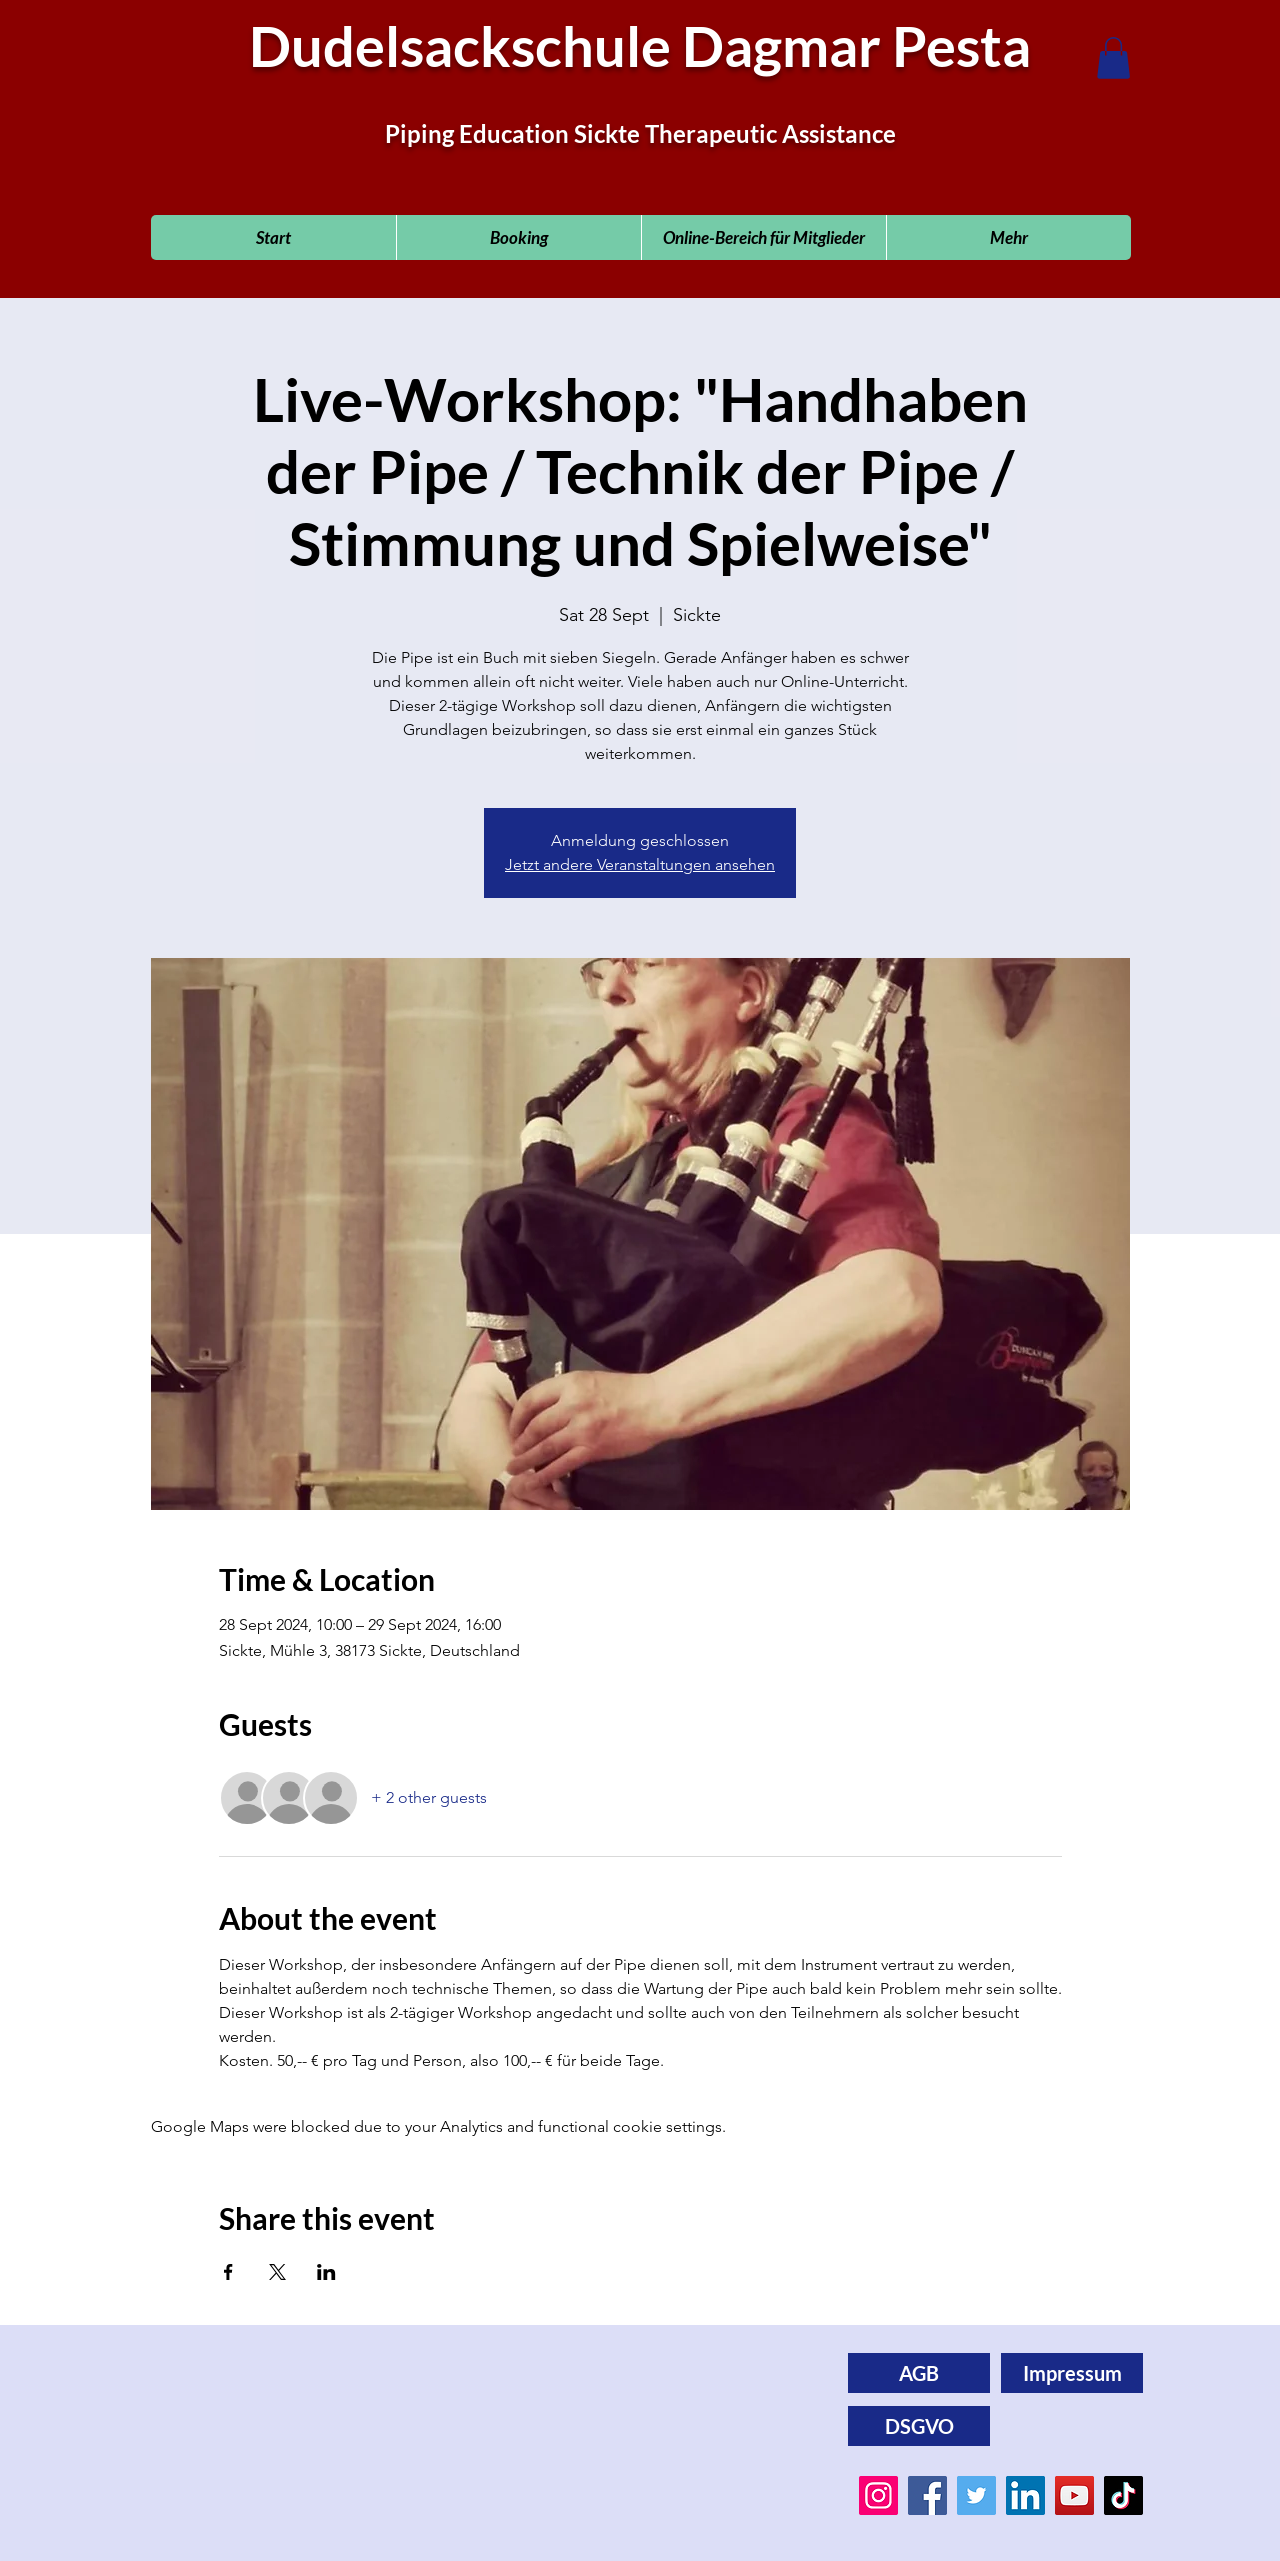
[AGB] (919, 2373)
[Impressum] (1072, 2373)
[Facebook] (927, 2495)
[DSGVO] (919, 2426)
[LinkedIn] (1025, 2495)
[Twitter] (976, 2495)
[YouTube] (1074, 2495)
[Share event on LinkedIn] (326, 2272)
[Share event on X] (277, 2272)
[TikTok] (1123, 2495)
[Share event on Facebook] (228, 2272)
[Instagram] (878, 2495)
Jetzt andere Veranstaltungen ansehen (640, 864)
